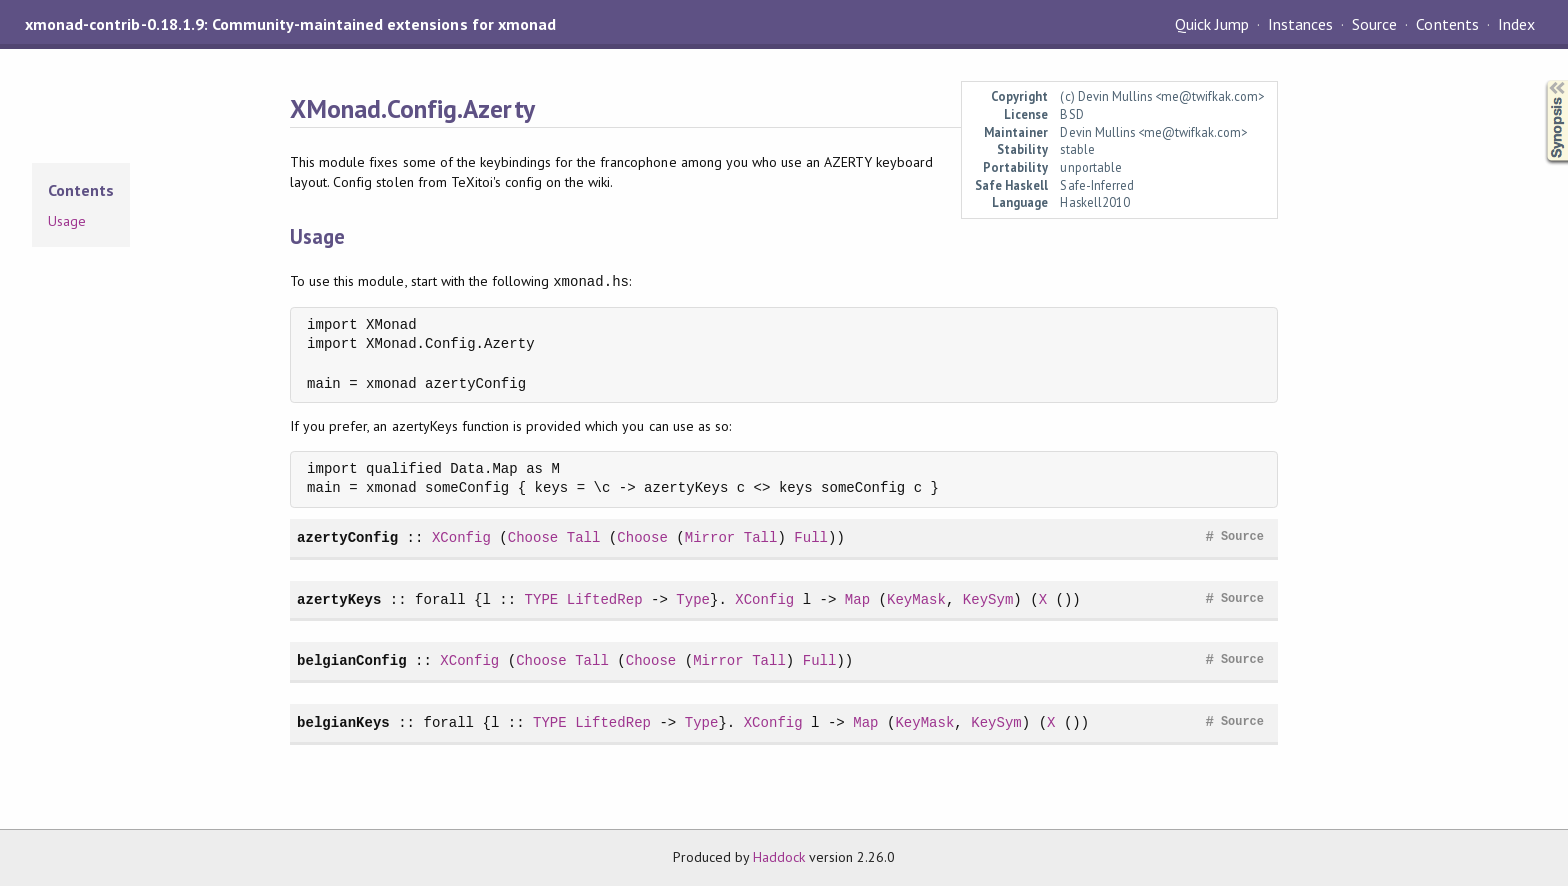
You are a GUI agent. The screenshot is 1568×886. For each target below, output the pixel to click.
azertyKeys (339, 599)
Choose (533, 537)
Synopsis (1541, 80)
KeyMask (916, 599)
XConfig (461, 537)
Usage (67, 221)
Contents (1447, 24)
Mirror (710, 537)
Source (1374, 24)
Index (1516, 24)
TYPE (542, 599)
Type (693, 599)
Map (857, 599)
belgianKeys (343, 722)
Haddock (779, 857)
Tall (584, 537)
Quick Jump (1212, 24)
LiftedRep (605, 599)
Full (811, 537)
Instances (1300, 24)
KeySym (988, 599)
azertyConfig (347, 537)
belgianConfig (352, 660)
